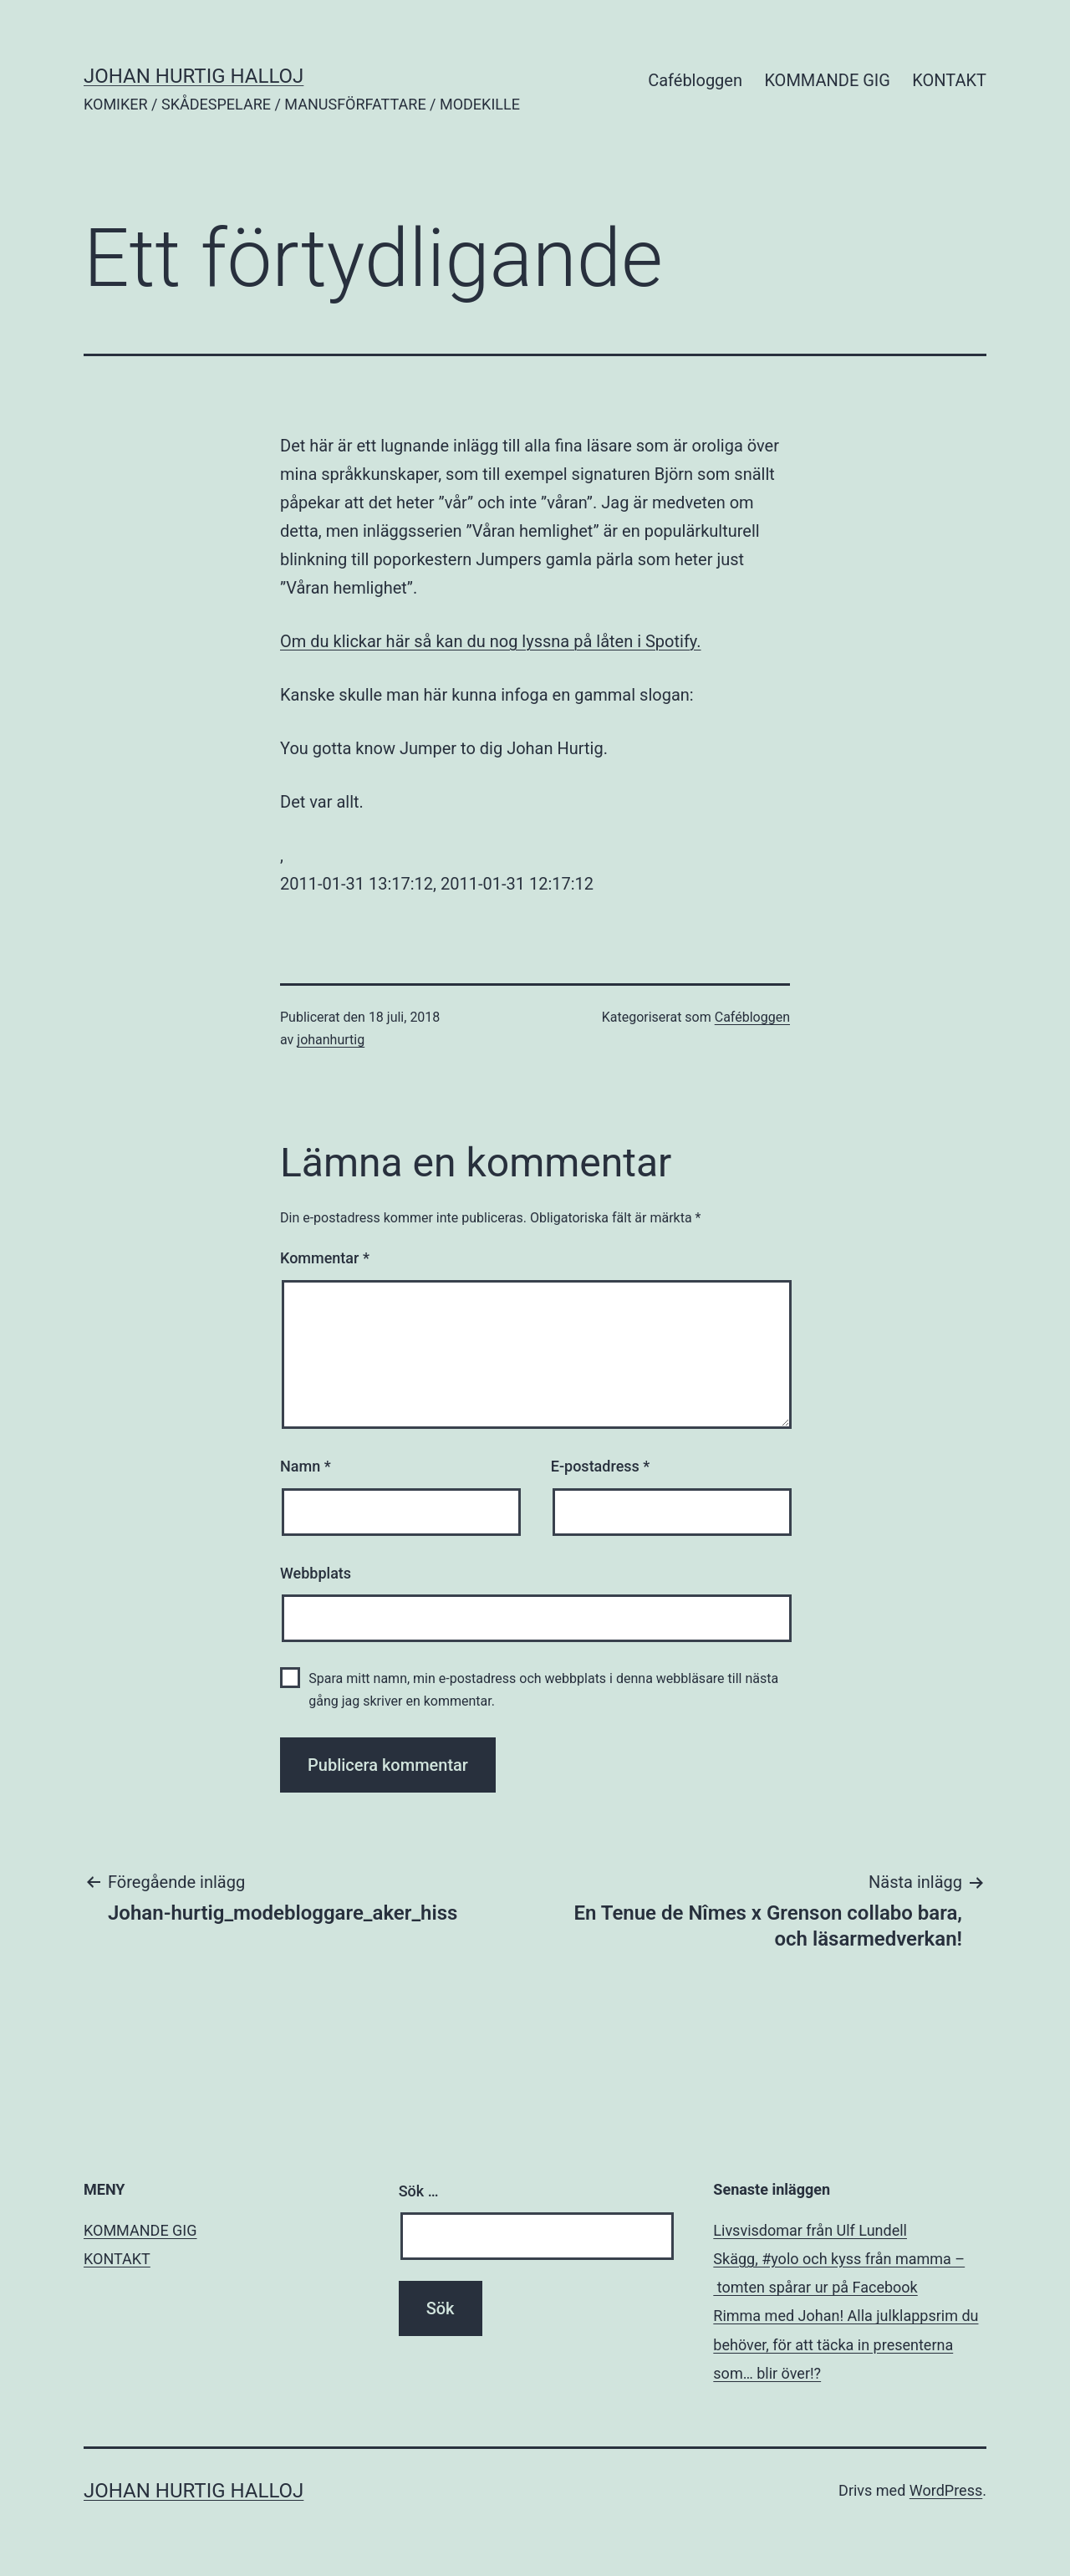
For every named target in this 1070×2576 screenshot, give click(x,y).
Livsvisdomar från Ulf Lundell (810, 2230)
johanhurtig (330, 1040)
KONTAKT (949, 80)
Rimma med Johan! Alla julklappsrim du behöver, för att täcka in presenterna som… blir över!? (845, 2344)
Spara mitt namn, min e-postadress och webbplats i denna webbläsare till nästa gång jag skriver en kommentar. (543, 1690)
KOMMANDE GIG (827, 80)
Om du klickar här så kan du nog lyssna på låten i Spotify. (490, 641)
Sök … (419, 2191)
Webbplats (315, 1573)
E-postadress (600, 1466)
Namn (305, 1466)
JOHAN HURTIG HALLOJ (193, 76)
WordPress (946, 2490)
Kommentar (324, 1258)
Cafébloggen (695, 80)
